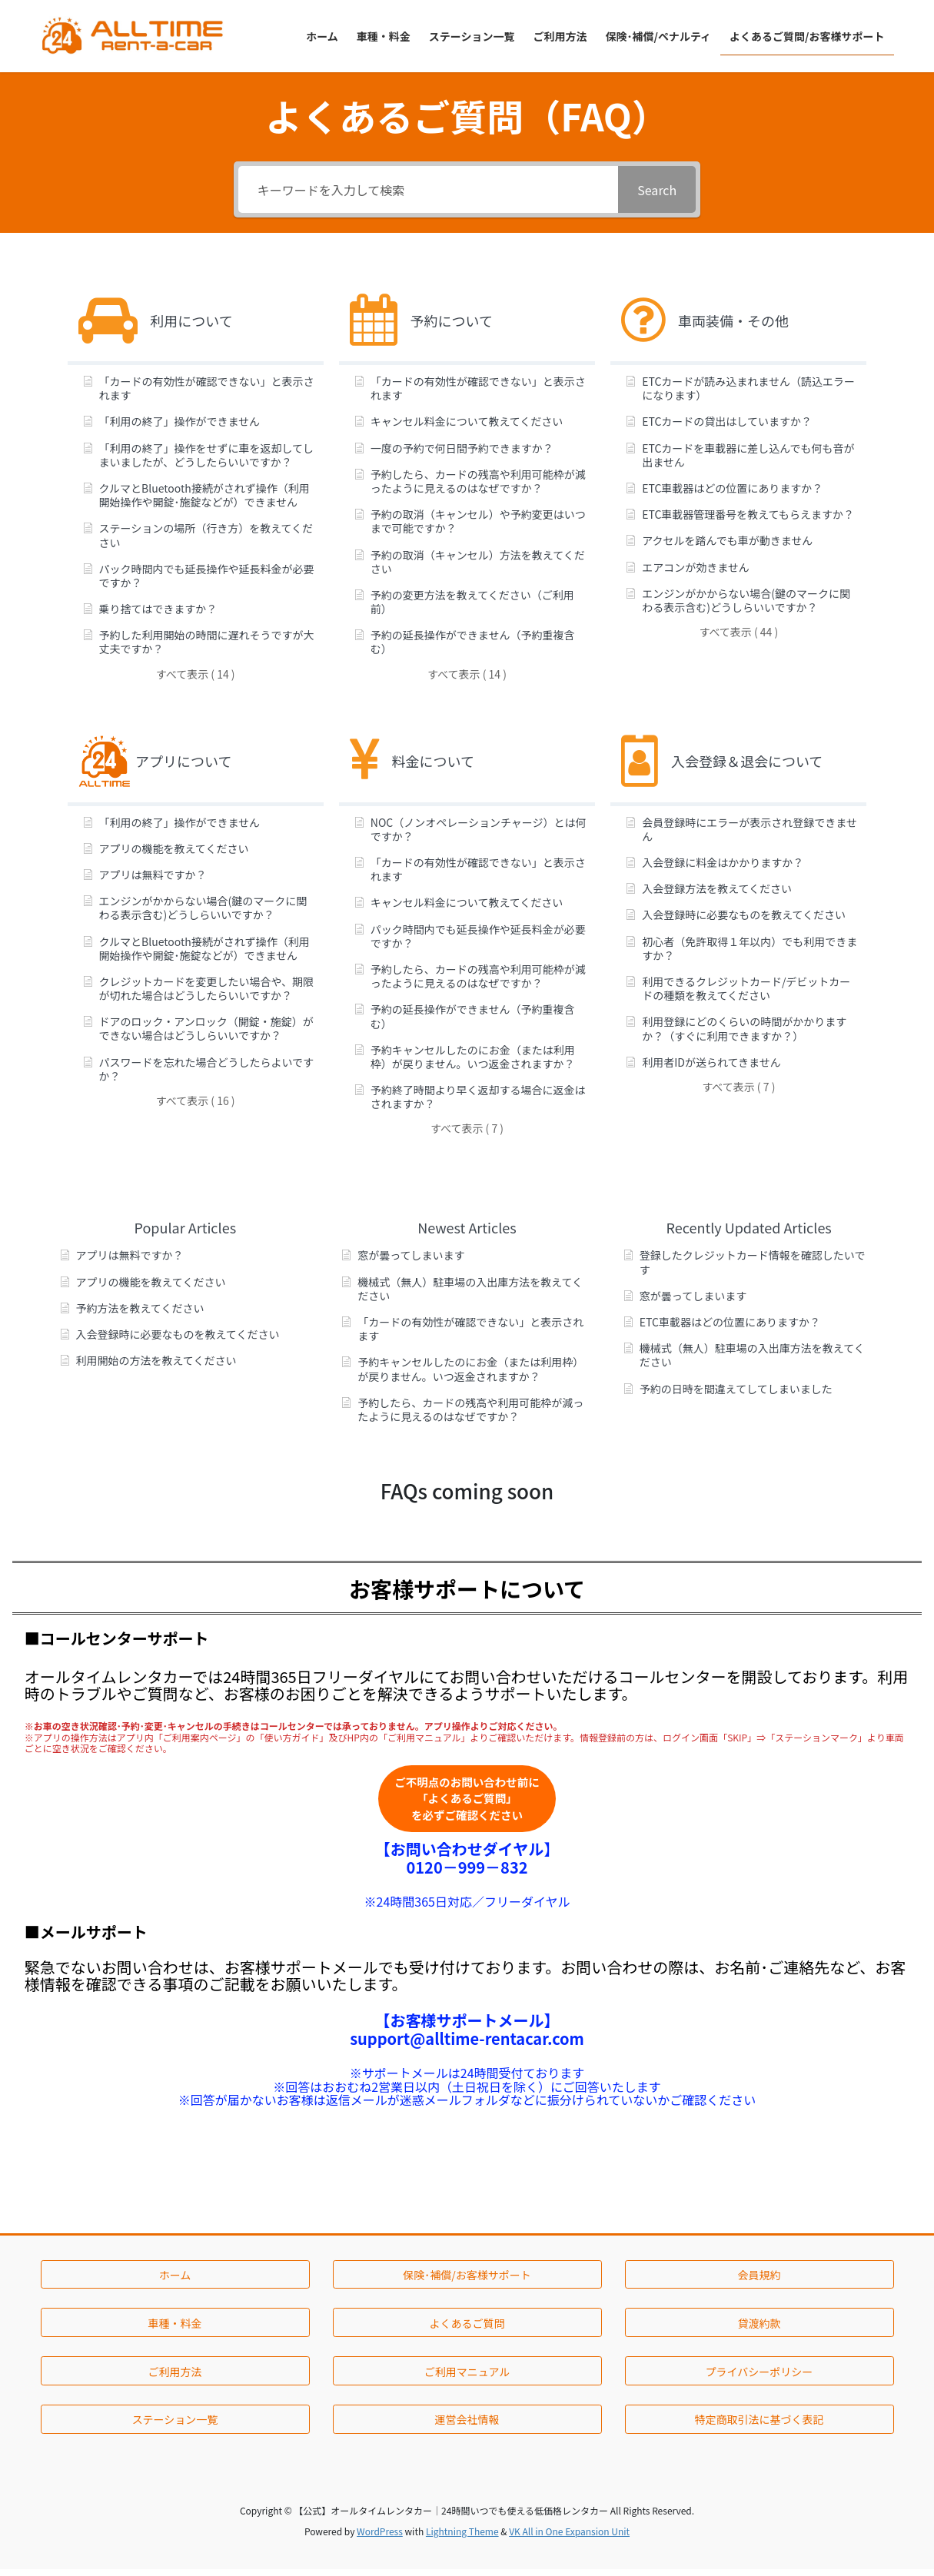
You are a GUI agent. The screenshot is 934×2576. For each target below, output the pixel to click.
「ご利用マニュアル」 (424, 1737)
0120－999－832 (467, 1873)
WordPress (380, 2537)
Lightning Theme (462, 2537)
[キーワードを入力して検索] (428, 189)
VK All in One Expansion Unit (569, 2537)
